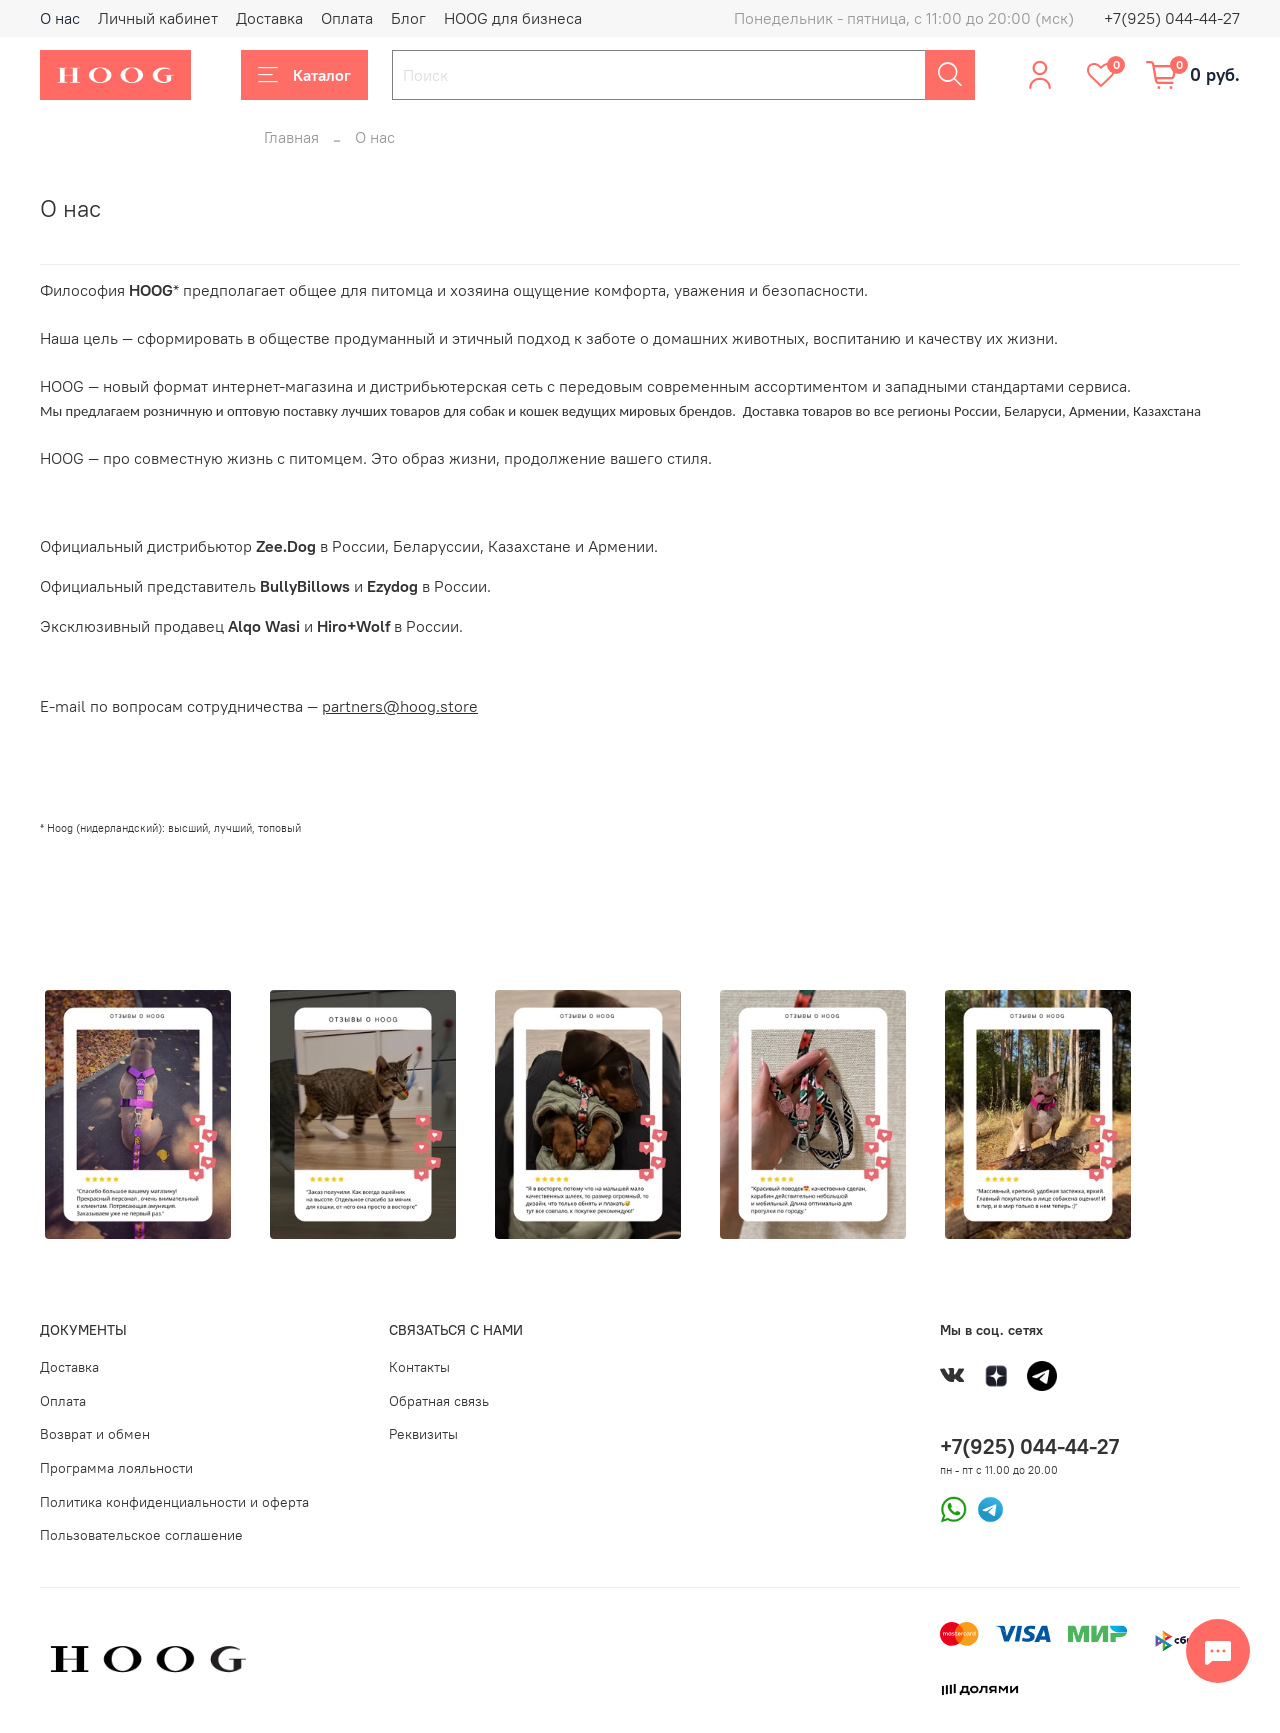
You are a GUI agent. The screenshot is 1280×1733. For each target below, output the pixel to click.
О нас (60, 18)
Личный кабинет (158, 18)
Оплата (347, 18)
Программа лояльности (116, 1468)
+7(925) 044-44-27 (1172, 18)
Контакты (419, 1367)
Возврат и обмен (95, 1434)
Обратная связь (439, 1401)
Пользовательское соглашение (141, 1535)
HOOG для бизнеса (513, 18)
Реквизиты (423, 1434)
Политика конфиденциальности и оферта (174, 1502)
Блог (408, 18)
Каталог (304, 75)
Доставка (269, 18)
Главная (291, 137)
